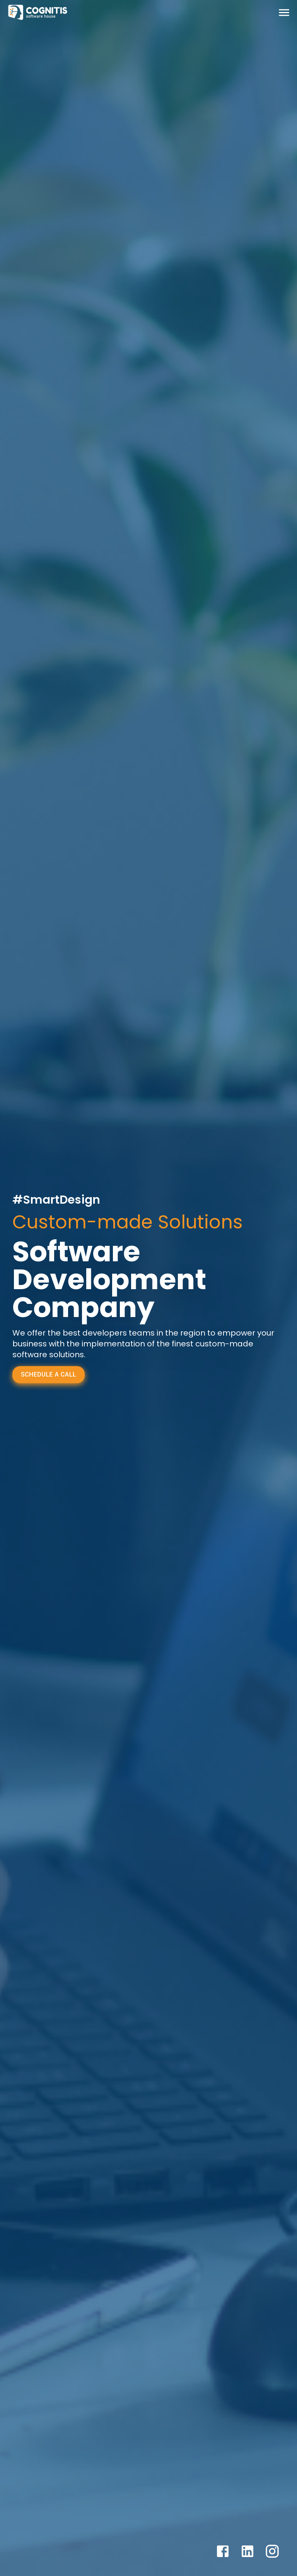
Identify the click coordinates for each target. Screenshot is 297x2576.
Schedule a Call (48, 1374)
